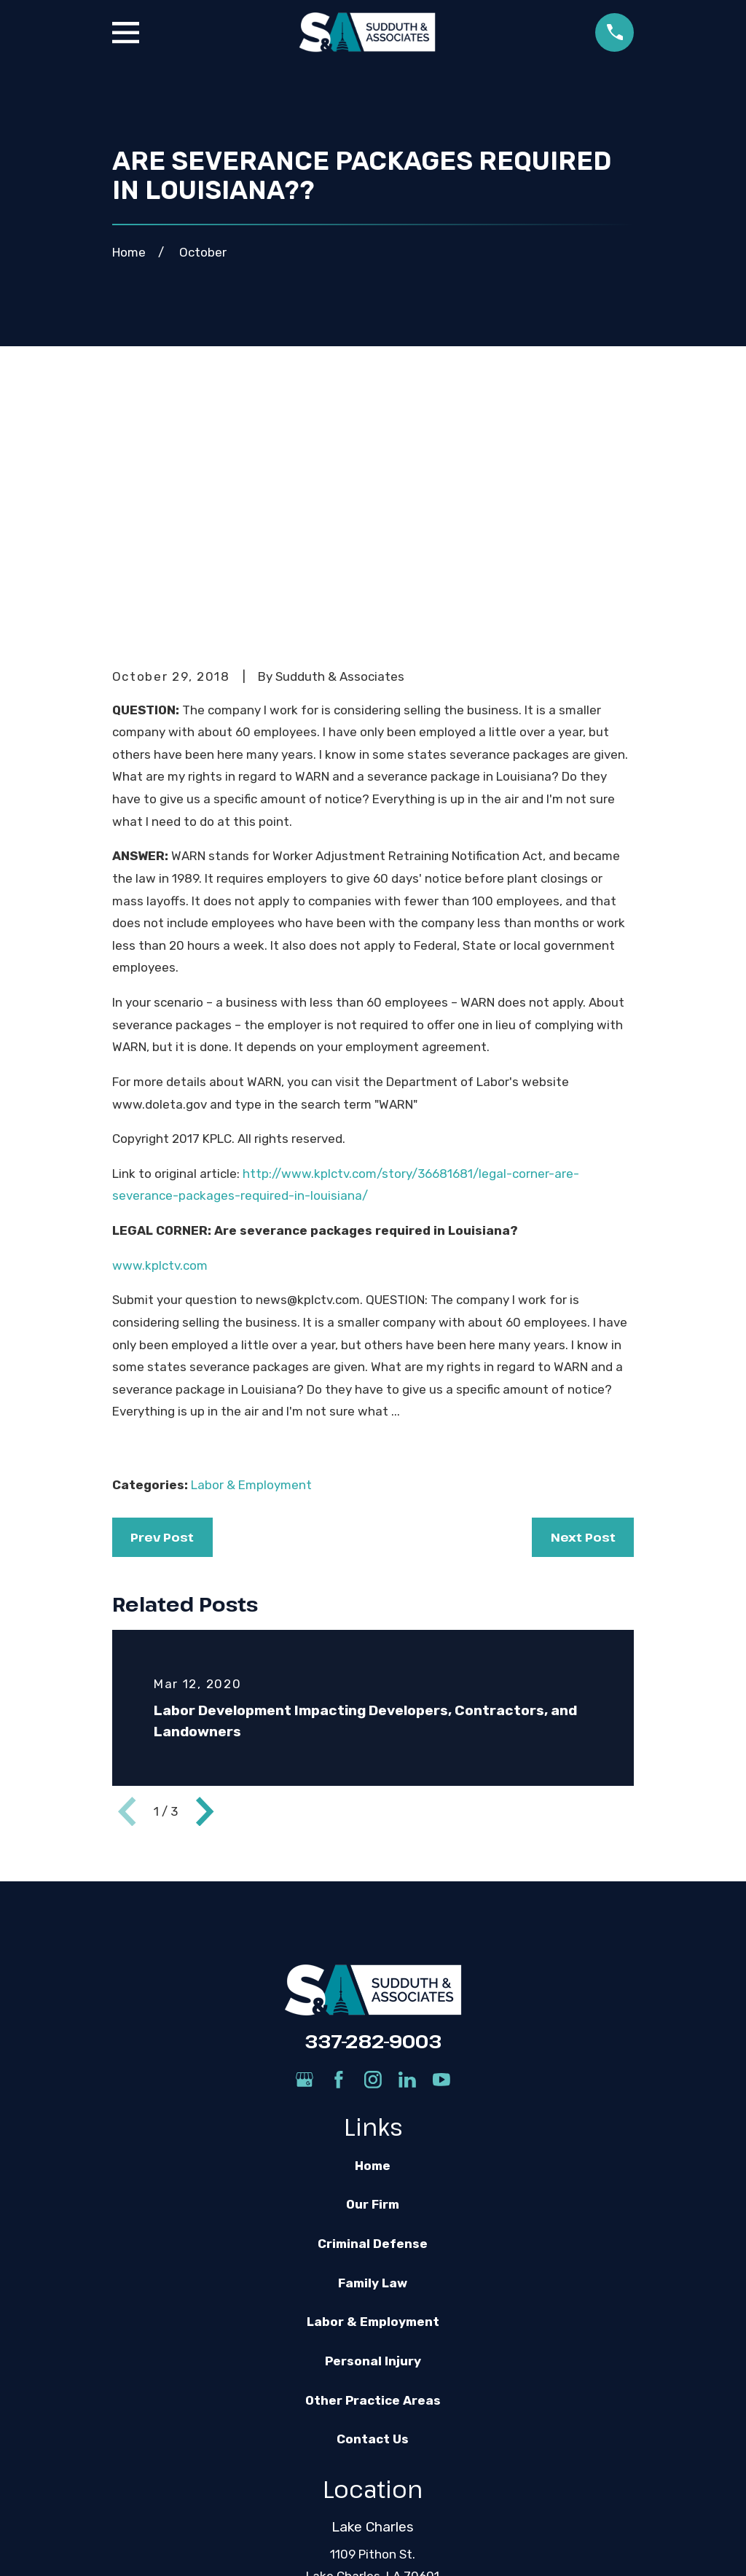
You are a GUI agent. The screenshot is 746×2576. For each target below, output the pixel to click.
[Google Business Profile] (304, 1854)
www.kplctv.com (160, 1039)
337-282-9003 (373, 1815)
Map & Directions (373, 2372)
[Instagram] (373, 1854)
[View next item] (204, 1585)
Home (372, 1939)
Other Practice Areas (373, 2174)
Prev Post (162, 1311)
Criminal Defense (373, 2017)
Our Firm (372, 1979)
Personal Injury (373, 2135)
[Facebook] (339, 1854)
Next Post (583, 1311)
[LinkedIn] (407, 1854)
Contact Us (373, 2213)
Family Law (372, 2057)
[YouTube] (441, 1854)
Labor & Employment (251, 1259)
